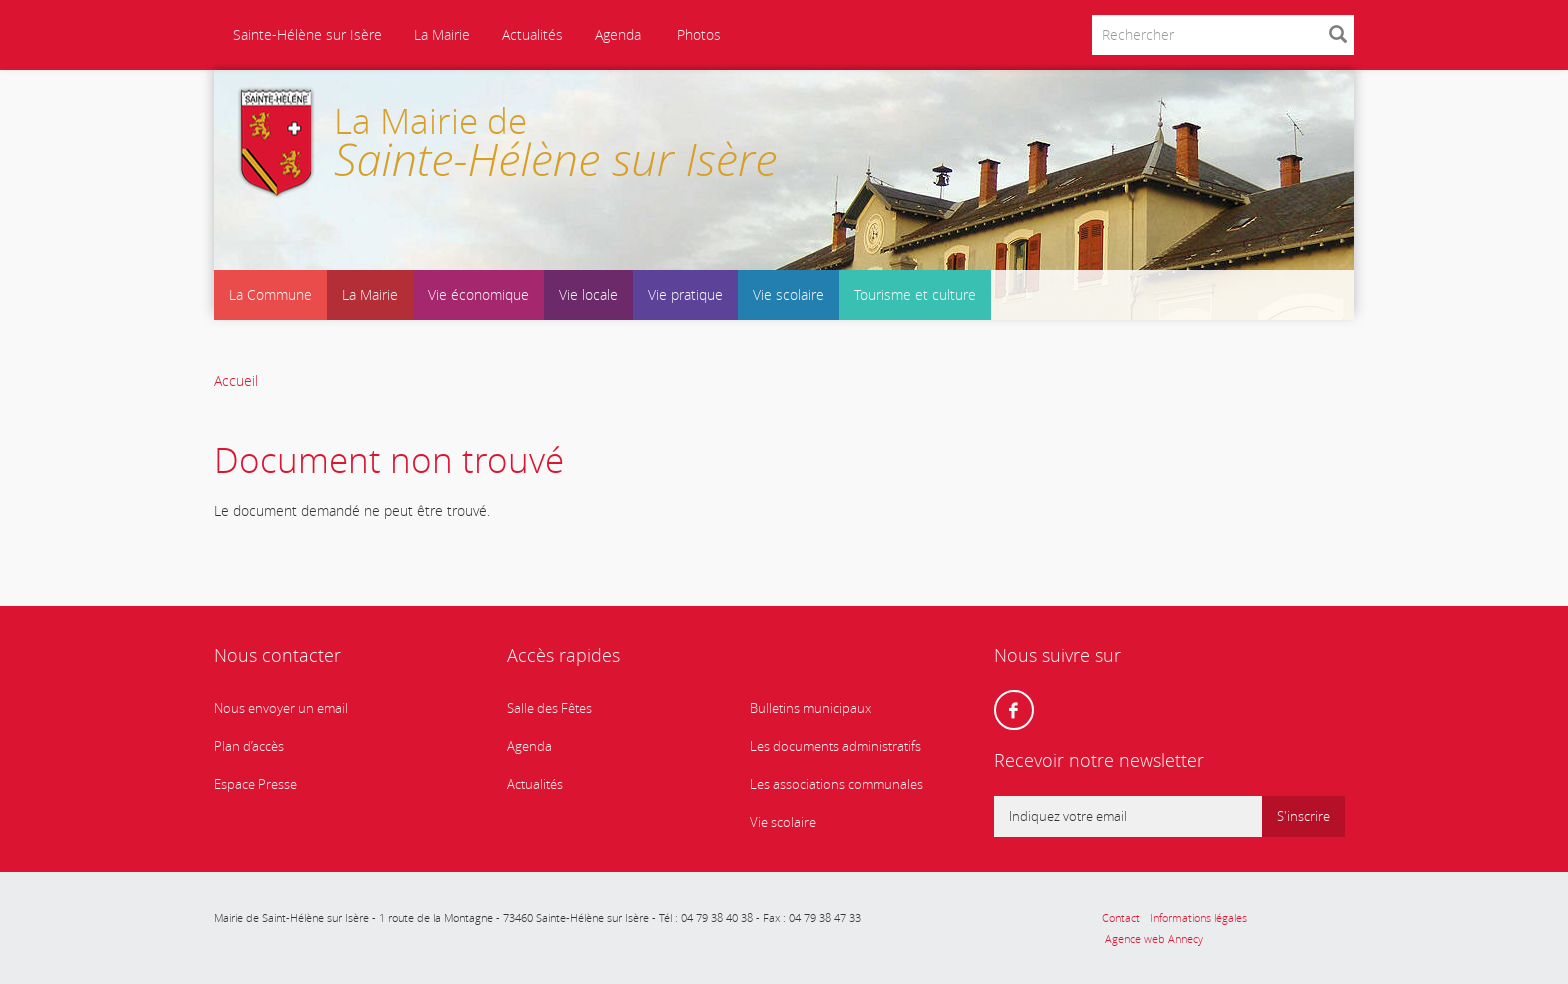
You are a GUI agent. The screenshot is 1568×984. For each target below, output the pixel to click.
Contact (1121, 917)
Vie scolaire (788, 294)
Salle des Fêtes (549, 708)
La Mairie (442, 34)
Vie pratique (685, 294)
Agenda (618, 34)
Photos (697, 34)
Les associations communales (836, 784)
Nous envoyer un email (281, 708)
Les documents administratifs (835, 746)
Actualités (532, 34)
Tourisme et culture (915, 294)
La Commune (270, 294)
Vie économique (478, 294)
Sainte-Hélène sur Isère (305, 34)
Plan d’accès (249, 746)
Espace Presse (255, 784)
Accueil (236, 380)
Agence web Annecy (1152, 938)
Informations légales (1198, 917)
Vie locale (588, 294)
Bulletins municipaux (810, 708)
